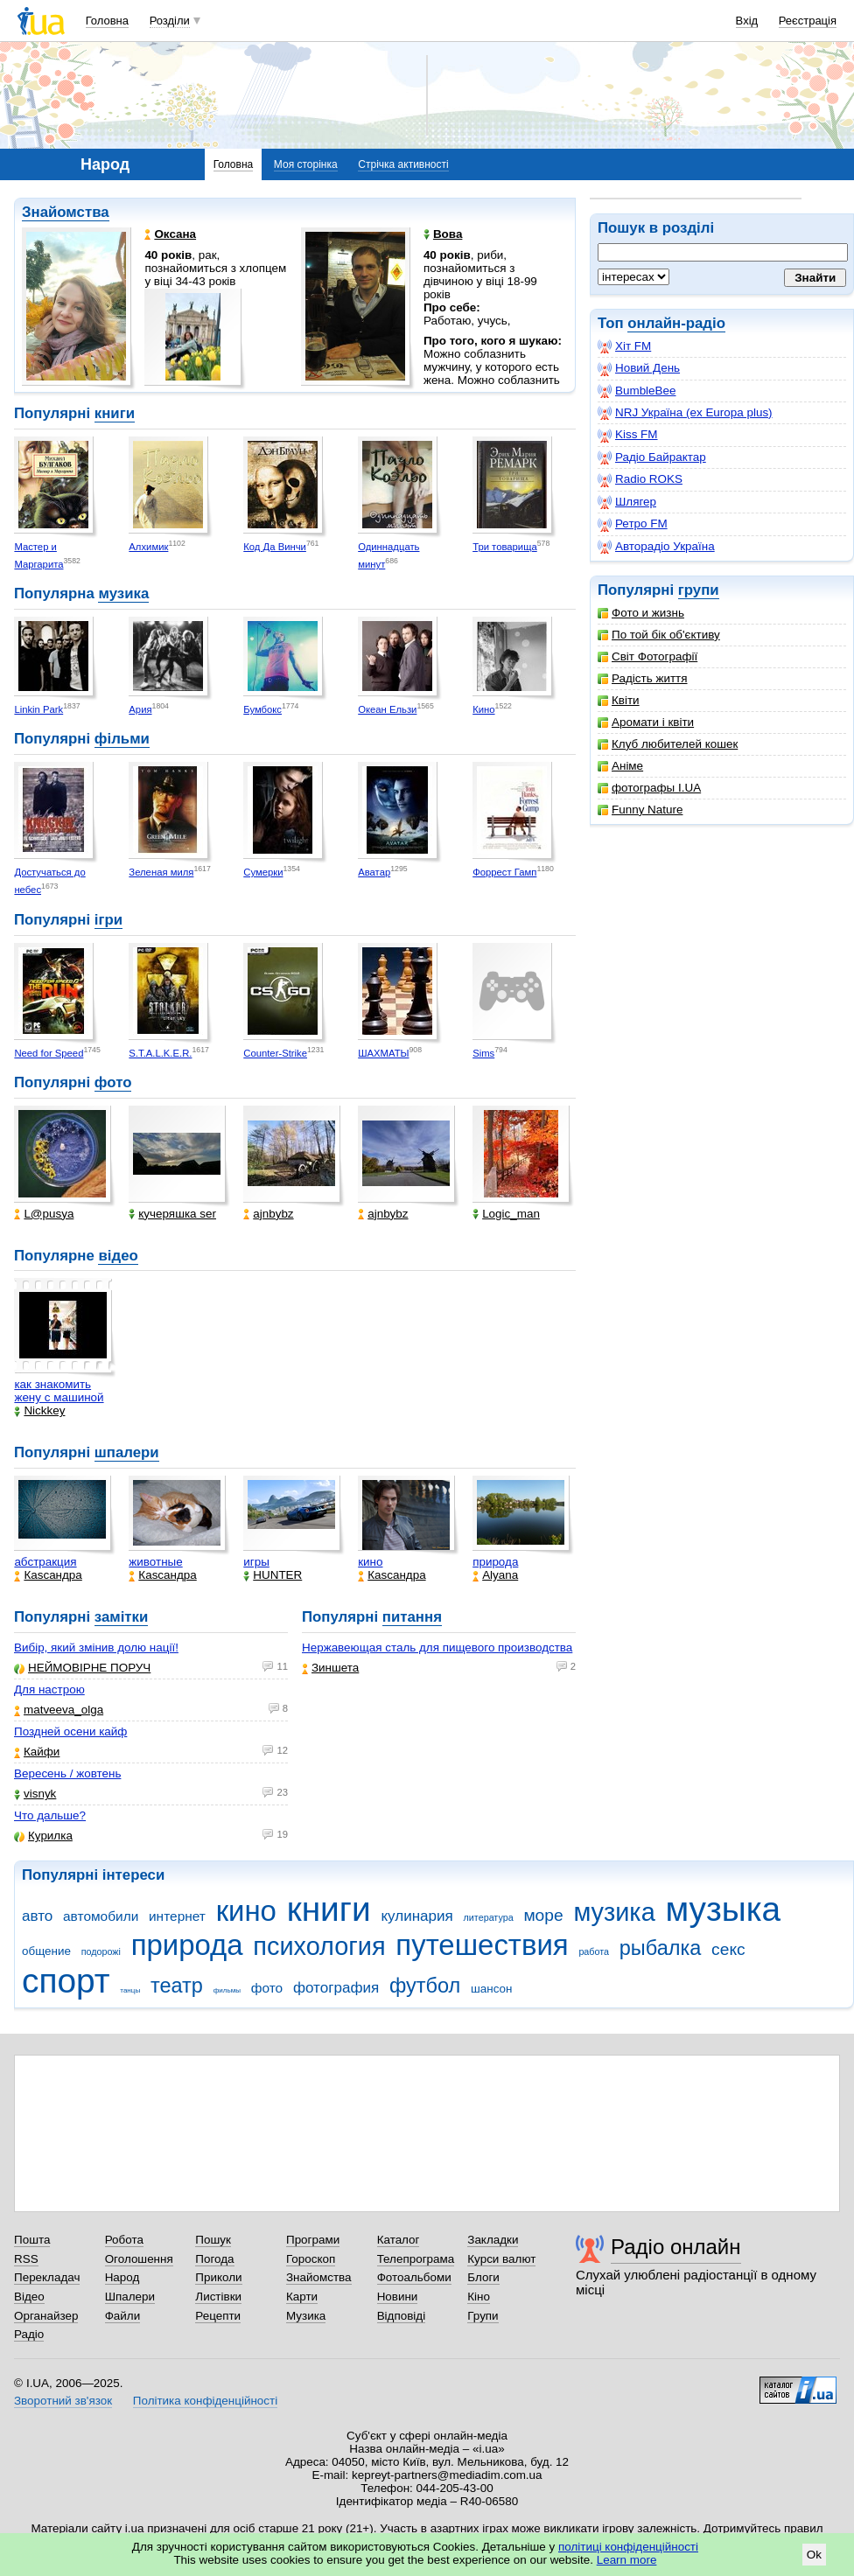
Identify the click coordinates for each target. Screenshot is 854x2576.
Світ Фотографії (647, 656)
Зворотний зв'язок (63, 2400)
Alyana (495, 1574)
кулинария (416, 1916)
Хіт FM (624, 346)
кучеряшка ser (172, 1213)
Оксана (170, 234)
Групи (482, 2315)
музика (123, 593)
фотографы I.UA (649, 787)
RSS (26, 2258)
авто (37, 1916)
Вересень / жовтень (67, 1773)
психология (319, 1946)
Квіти (619, 700)
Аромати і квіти (646, 722)
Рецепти (218, 2315)
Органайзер (46, 2315)
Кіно (478, 2296)
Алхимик (148, 546)
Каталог (398, 2239)
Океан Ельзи (387, 709)
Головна (107, 20)
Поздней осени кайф (70, 1731)
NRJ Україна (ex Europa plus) (685, 413)
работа (593, 1951)
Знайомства (65, 212)
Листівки (218, 2296)
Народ (122, 2277)
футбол (424, 1985)
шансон (491, 1988)
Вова (443, 234)
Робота (124, 2239)
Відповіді (401, 2315)
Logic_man (506, 1213)
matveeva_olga (58, 1709)
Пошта (32, 2239)
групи (698, 590)
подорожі (101, 1951)
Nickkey (39, 1410)
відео (117, 1255)
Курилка (43, 1835)
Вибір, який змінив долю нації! (96, 1647)
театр (176, 1985)
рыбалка (661, 1948)
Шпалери (130, 2296)
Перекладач (47, 2277)
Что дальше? (50, 1815)
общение (46, 1951)
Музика (306, 2315)
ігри (108, 919)
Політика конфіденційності (205, 2400)
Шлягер (627, 502)
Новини (397, 2296)
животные (155, 1561)
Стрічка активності (403, 164)
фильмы (227, 1990)
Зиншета (330, 1667)
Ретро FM (633, 524)
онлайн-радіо (676, 323)
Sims (483, 1053)
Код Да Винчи (274, 546)
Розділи (170, 20)
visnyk (35, 1793)
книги (114, 413)
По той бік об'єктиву (659, 634)
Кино (483, 709)
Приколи (218, 2277)
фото (113, 1082)
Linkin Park (38, 709)
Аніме (620, 765)
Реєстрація (807, 20)
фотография (336, 1987)
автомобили (100, 1916)
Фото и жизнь (641, 612)
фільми (122, 738)
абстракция (45, 1561)
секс (728, 1949)
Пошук (213, 2239)
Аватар (374, 872)
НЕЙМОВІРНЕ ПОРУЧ (82, 1667)
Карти (302, 2296)
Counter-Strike (275, 1053)
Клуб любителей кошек (668, 743)
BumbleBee (637, 391)
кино (370, 1561)
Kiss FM (628, 435)
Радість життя (643, 678)
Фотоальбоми (414, 2277)
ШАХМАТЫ (383, 1053)
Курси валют (501, 2258)
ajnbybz (268, 1213)
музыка (722, 1909)
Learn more (627, 2559)
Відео (29, 2296)
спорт (66, 1981)
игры (256, 1561)
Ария (140, 709)
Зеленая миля (161, 872)
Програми (313, 2239)
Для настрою (49, 1689)
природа (495, 1561)
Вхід (747, 20)
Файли (123, 2315)
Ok (814, 2554)
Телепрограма (416, 2258)
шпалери (126, 1452)
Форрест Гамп (504, 872)
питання (412, 1617)
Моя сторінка (306, 164)
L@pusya (44, 1213)
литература (489, 1917)
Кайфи (37, 1751)
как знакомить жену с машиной (58, 1391)
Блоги (483, 2277)
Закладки (492, 2239)
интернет (177, 1916)
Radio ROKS (640, 479)
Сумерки (263, 872)
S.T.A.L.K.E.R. (160, 1053)
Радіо (29, 2334)
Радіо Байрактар (652, 457)
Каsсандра (47, 1574)
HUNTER (272, 1574)
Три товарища (504, 546)
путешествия (482, 1945)
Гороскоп (310, 2258)
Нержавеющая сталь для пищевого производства (437, 1647)
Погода (214, 2258)
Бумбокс (262, 709)
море (543, 1915)
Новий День (639, 368)
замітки (121, 1617)
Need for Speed (48, 1053)
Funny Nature (640, 809)
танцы (130, 1990)
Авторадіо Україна (656, 547)
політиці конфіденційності (628, 2546)
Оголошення (139, 2258)
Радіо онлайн (676, 2246)
